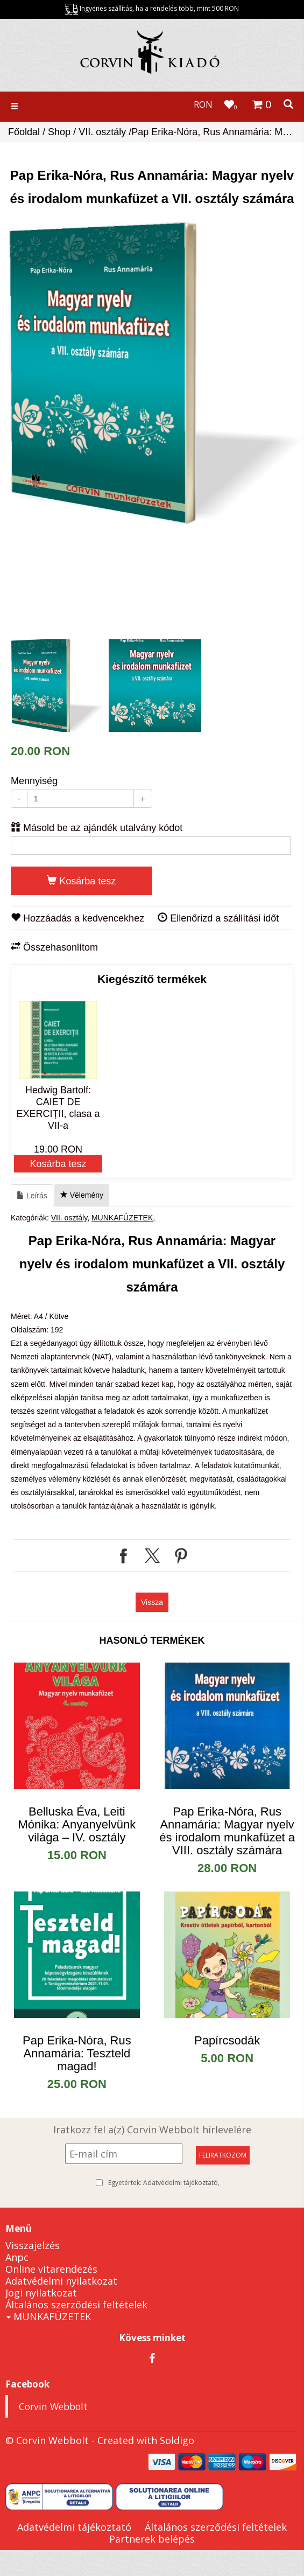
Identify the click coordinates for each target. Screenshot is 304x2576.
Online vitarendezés (51, 2269)
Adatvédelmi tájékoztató (180, 2182)
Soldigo (177, 2440)
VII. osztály (102, 132)
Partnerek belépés (152, 2538)
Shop (59, 132)
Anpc (17, 2257)
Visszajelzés (32, 2245)
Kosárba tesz (81, 880)
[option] (154, 373)
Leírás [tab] (32, 1195)
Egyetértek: (164, 2183)
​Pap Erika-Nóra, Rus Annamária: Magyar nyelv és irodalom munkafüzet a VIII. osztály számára (227, 1831)
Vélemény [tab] (81, 1195)
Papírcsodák (227, 2040)
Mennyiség (34, 781)
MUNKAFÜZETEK (122, 1217)
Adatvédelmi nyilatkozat (61, 2280)
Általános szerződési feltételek (76, 2304)
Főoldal (24, 132)
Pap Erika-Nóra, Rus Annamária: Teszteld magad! (77, 2053)
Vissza (152, 1602)
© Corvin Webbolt (47, 2440)
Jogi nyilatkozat (41, 2292)
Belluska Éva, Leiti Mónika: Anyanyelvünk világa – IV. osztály (77, 1824)
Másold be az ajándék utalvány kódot (96, 827)
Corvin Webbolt (53, 2406)
